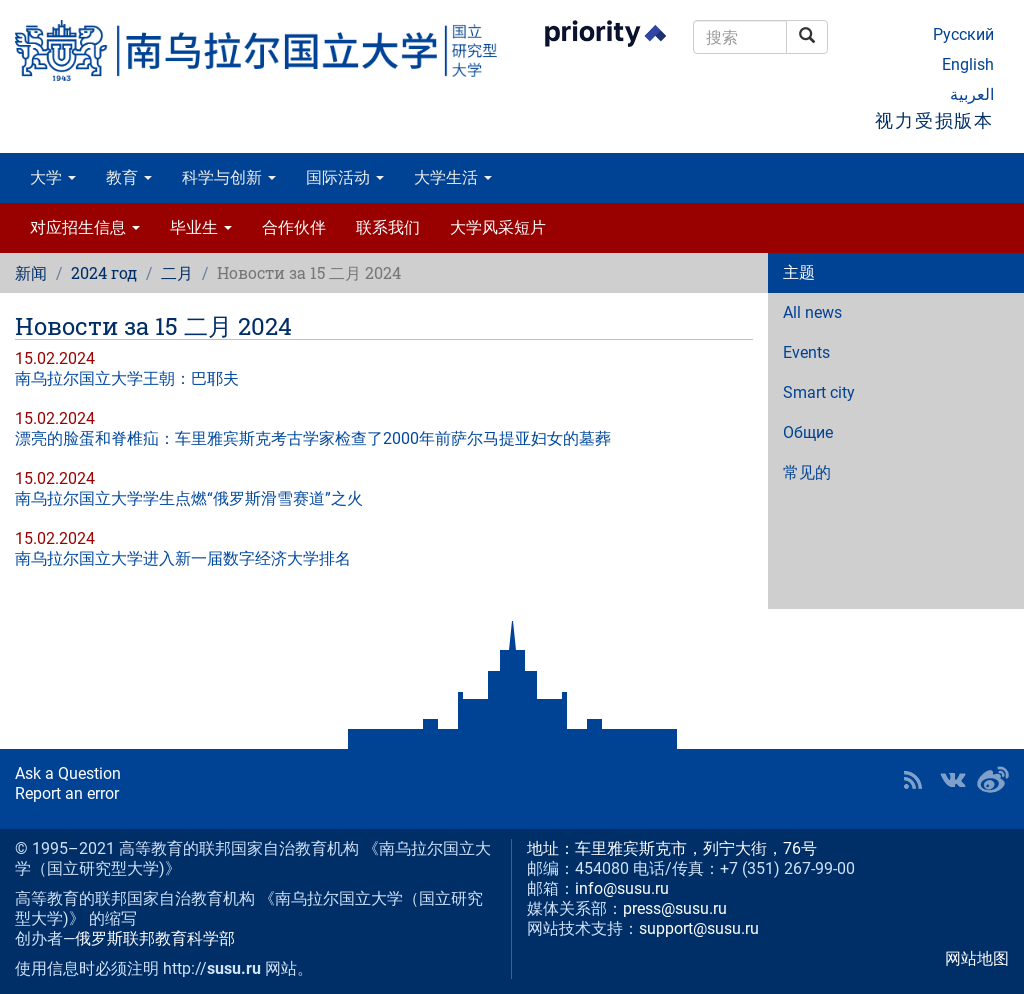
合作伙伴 (294, 227)
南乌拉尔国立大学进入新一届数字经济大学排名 (183, 558)
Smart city (819, 392)
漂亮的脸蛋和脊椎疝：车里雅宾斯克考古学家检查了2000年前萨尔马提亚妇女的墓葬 (313, 438)
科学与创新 (229, 177)
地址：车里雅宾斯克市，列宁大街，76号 (672, 848)
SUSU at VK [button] (953, 780)
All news (812, 312)
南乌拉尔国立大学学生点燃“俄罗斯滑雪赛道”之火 (189, 498)
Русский (963, 34)
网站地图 (977, 958)
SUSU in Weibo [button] (993, 780)
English (968, 64)
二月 (177, 272)
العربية (972, 94)
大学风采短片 (498, 227)
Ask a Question (68, 773)
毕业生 (201, 227)
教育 (129, 177)
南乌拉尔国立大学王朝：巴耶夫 (127, 378)
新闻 (31, 272)
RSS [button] (913, 780)
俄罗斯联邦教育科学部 (155, 938)
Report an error (67, 793)
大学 (53, 177)
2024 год (104, 272)
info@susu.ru (622, 888)
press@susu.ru (675, 908)
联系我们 (388, 227)
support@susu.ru (699, 928)
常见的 (807, 472)
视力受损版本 (934, 120)
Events (806, 352)
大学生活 (453, 177)
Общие (808, 432)
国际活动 (345, 177)
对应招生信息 (85, 227)
